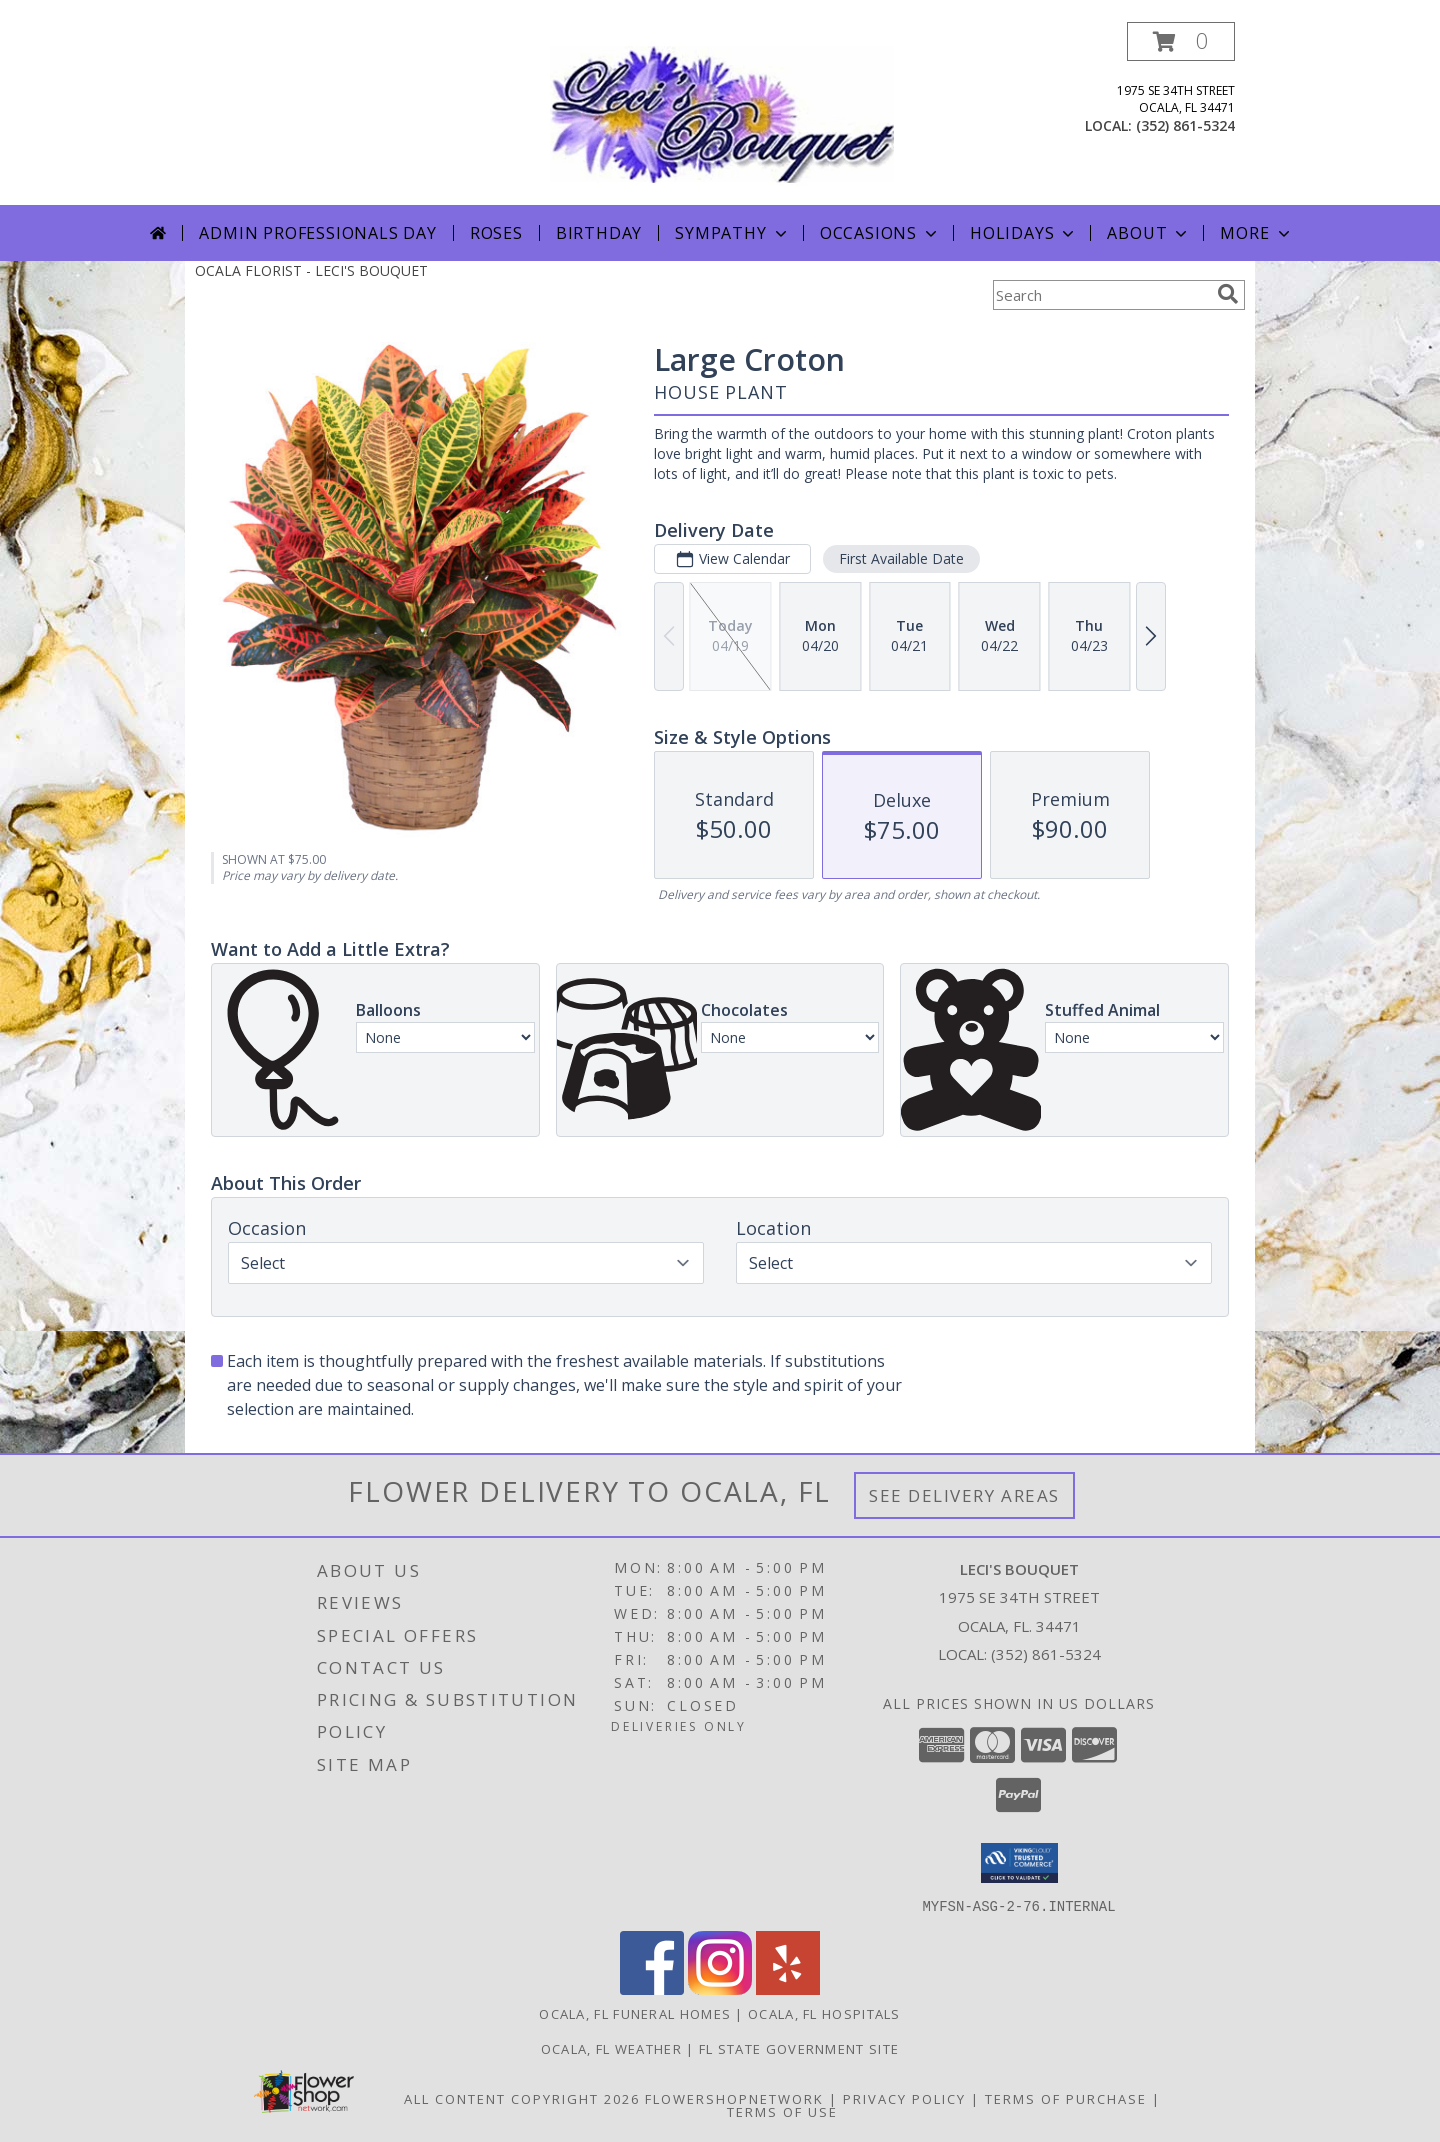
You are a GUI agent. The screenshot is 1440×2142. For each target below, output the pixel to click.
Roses (496, 233)
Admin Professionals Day (317, 233)
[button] (1181, 41)
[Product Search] (1101, 295)
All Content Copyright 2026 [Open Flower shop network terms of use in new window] (522, 2098)
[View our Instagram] (720, 1988)
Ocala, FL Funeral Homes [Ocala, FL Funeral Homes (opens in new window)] (635, 2013)
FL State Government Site (799, 2048)
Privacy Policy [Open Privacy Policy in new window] (904, 2098)
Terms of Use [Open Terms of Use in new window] (782, 2111)
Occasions (880, 233)
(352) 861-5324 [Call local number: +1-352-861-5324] (1185, 125)
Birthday (599, 233)
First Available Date (901, 558)
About (1149, 233)
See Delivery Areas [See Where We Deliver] (964, 1495)
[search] (1228, 294)
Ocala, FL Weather (611, 2048)
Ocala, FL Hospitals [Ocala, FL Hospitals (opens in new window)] (824, 2013)
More (1256, 233)
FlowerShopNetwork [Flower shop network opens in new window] (734, 2098)
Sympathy (732, 233)
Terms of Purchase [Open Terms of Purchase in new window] (1066, 2098)
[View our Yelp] (788, 1988)
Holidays (1024, 233)
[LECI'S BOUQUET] (722, 113)
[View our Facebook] (652, 1988)
